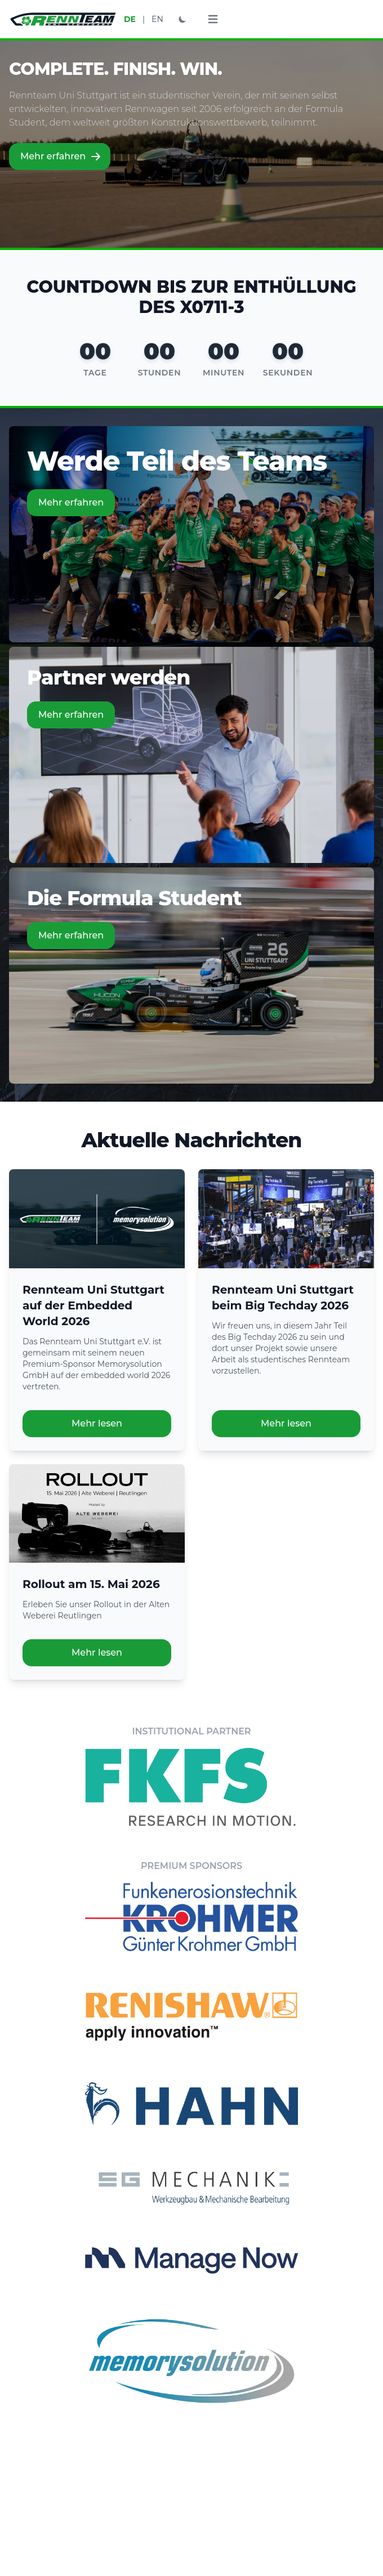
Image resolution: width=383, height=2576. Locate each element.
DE (130, 19)
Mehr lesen (97, 1423)
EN (157, 19)
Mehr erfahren (60, 156)
